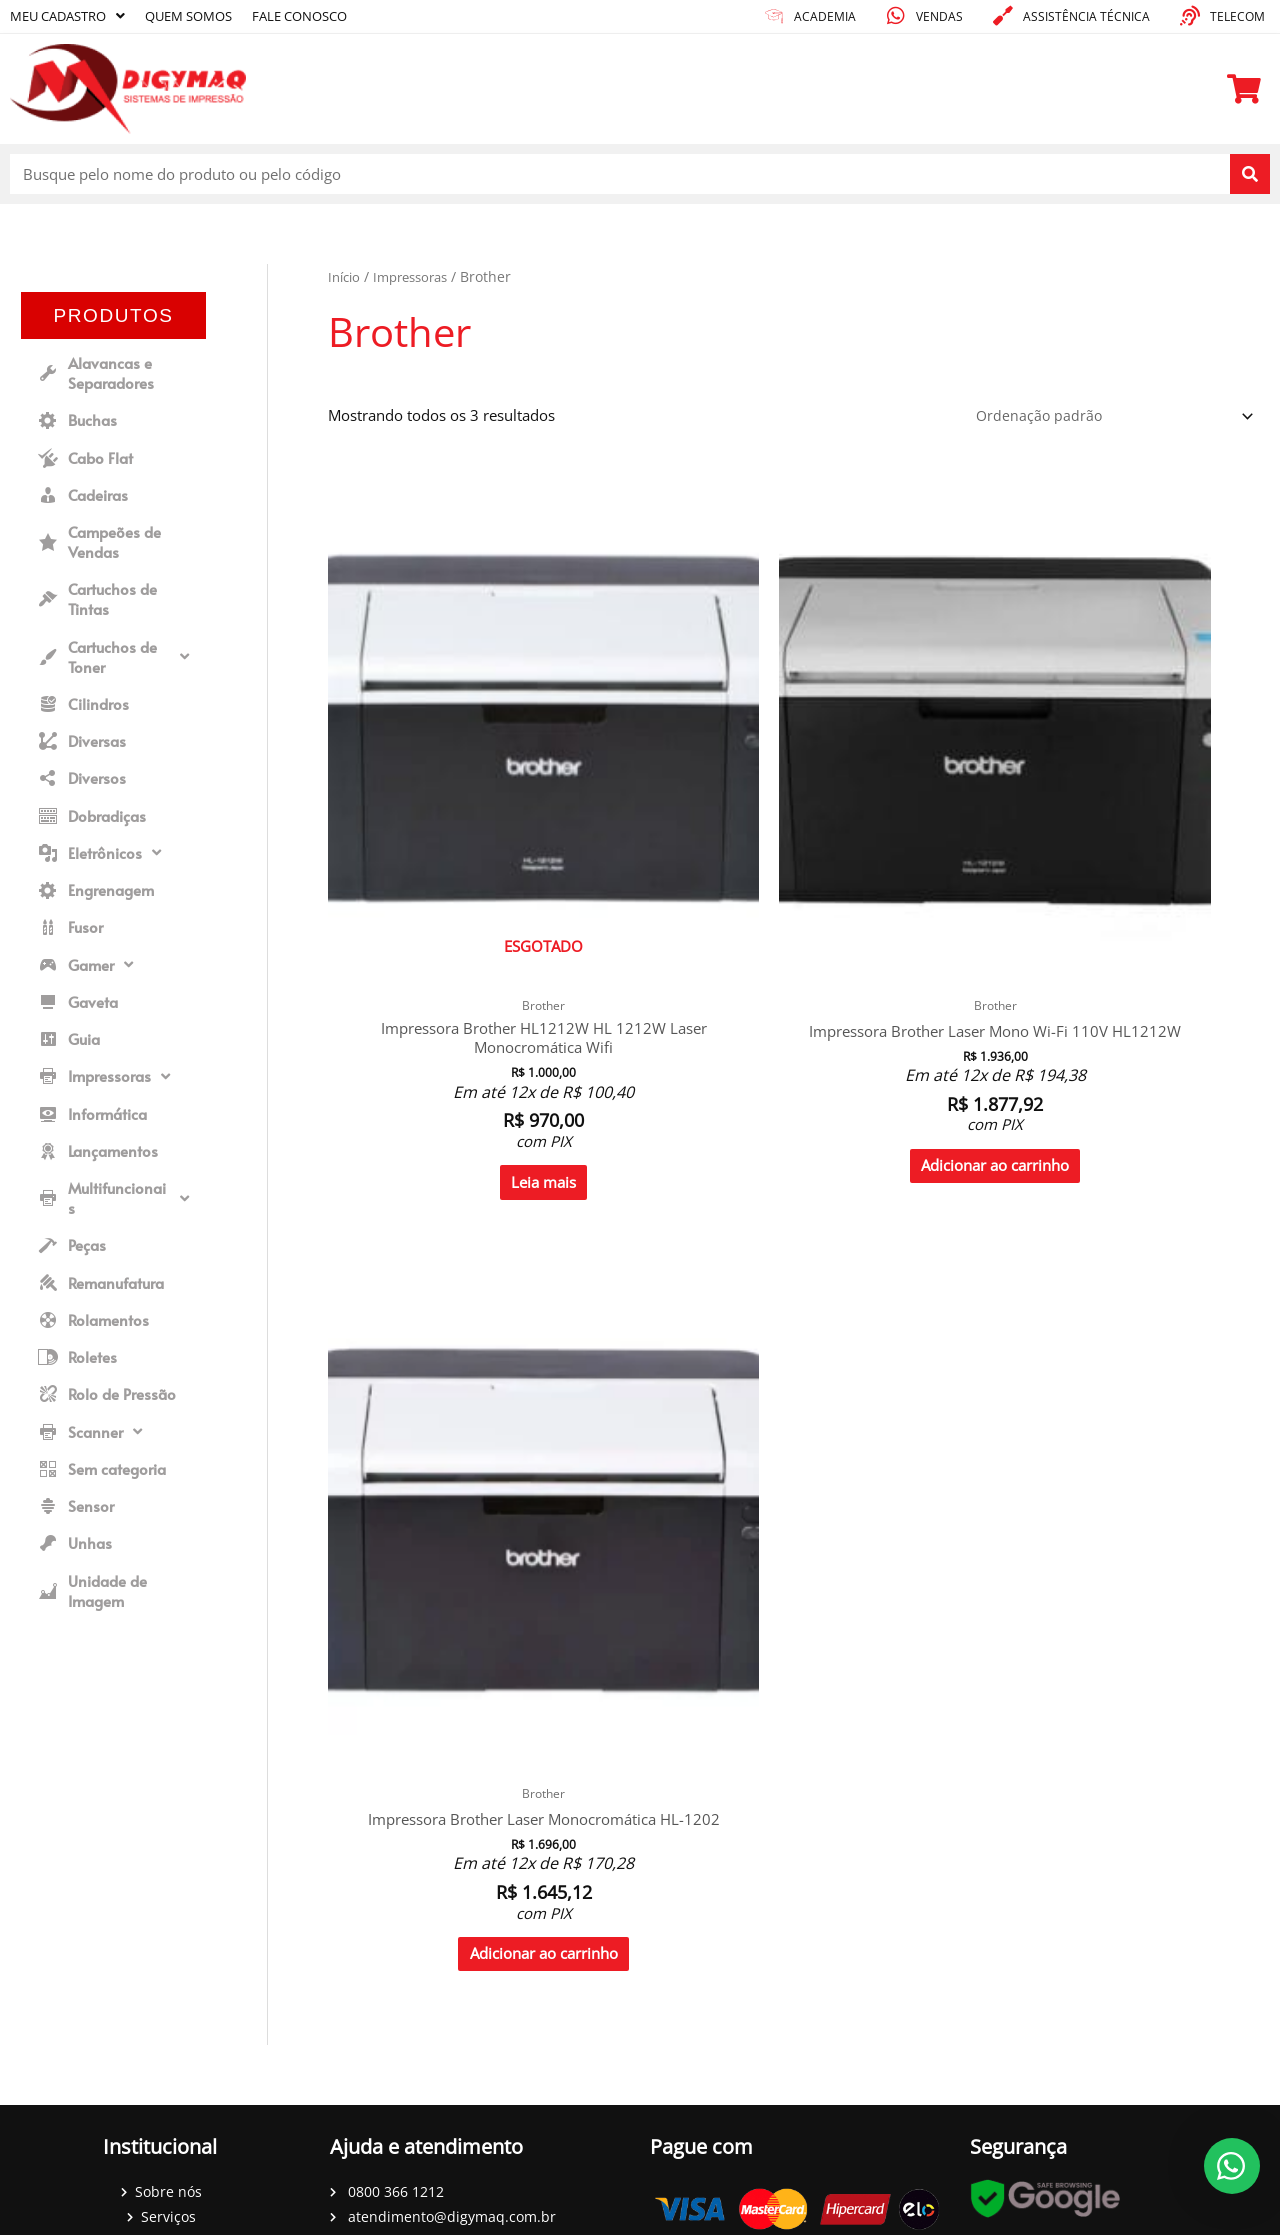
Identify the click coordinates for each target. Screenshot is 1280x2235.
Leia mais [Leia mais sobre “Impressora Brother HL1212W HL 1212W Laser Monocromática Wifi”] (436, 955)
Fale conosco (324, 16)
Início (346, 276)
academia (825, 16)
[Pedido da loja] (1106, 417)
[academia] (774, 16)
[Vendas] (896, 16)
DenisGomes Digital (690, 2218)
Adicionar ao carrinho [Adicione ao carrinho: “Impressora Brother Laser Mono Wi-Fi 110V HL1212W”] (675, 965)
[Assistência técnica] (1003, 16)
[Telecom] (1190, 16)
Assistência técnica (1086, 16)
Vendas (939, 16)
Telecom (1237, 16)
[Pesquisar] (1250, 174)
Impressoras (418, 276)
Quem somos (203, 16)
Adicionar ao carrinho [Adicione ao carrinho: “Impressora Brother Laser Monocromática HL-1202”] (912, 945)
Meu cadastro (72, 16)
